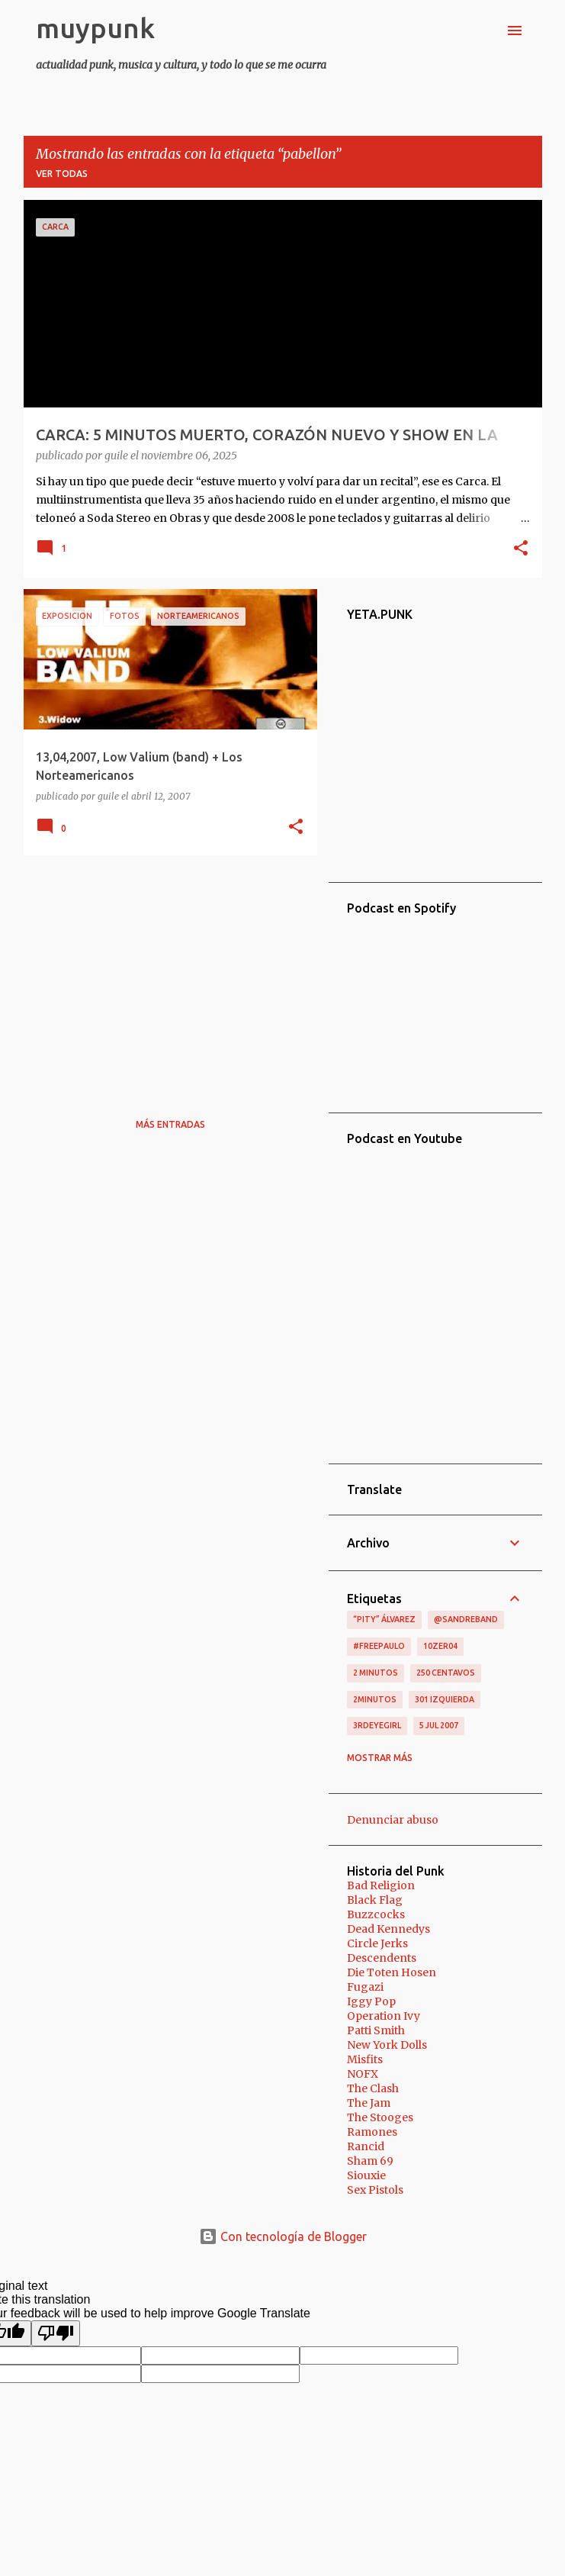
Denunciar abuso (392, 1820)
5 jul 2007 (438, 1725)
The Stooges (380, 2117)
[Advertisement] (165, 973)
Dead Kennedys (388, 1929)
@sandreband (466, 1619)
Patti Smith (376, 2030)
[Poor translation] (55, 2333)
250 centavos (445, 1672)
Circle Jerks (377, 1943)
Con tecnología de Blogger (283, 2236)
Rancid (365, 2146)
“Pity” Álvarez (384, 1619)
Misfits (365, 2059)
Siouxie (366, 2175)
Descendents (381, 1958)
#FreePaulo (379, 1645)
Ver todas (62, 174)
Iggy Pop (371, 2001)
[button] (521, 549)
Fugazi (365, 1987)
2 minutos (375, 1672)
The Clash (373, 2088)
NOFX (362, 2074)
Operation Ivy (383, 2016)
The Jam (368, 2103)
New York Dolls (387, 2045)
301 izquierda (444, 1699)
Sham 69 (370, 2161)
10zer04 (440, 1645)
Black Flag (375, 1900)
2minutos (374, 1699)
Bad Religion (381, 1885)
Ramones (372, 2132)
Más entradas (170, 1124)
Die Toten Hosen (391, 1972)
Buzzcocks (376, 1914)
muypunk (95, 27)
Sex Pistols (375, 2190)
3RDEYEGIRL (377, 1725)
